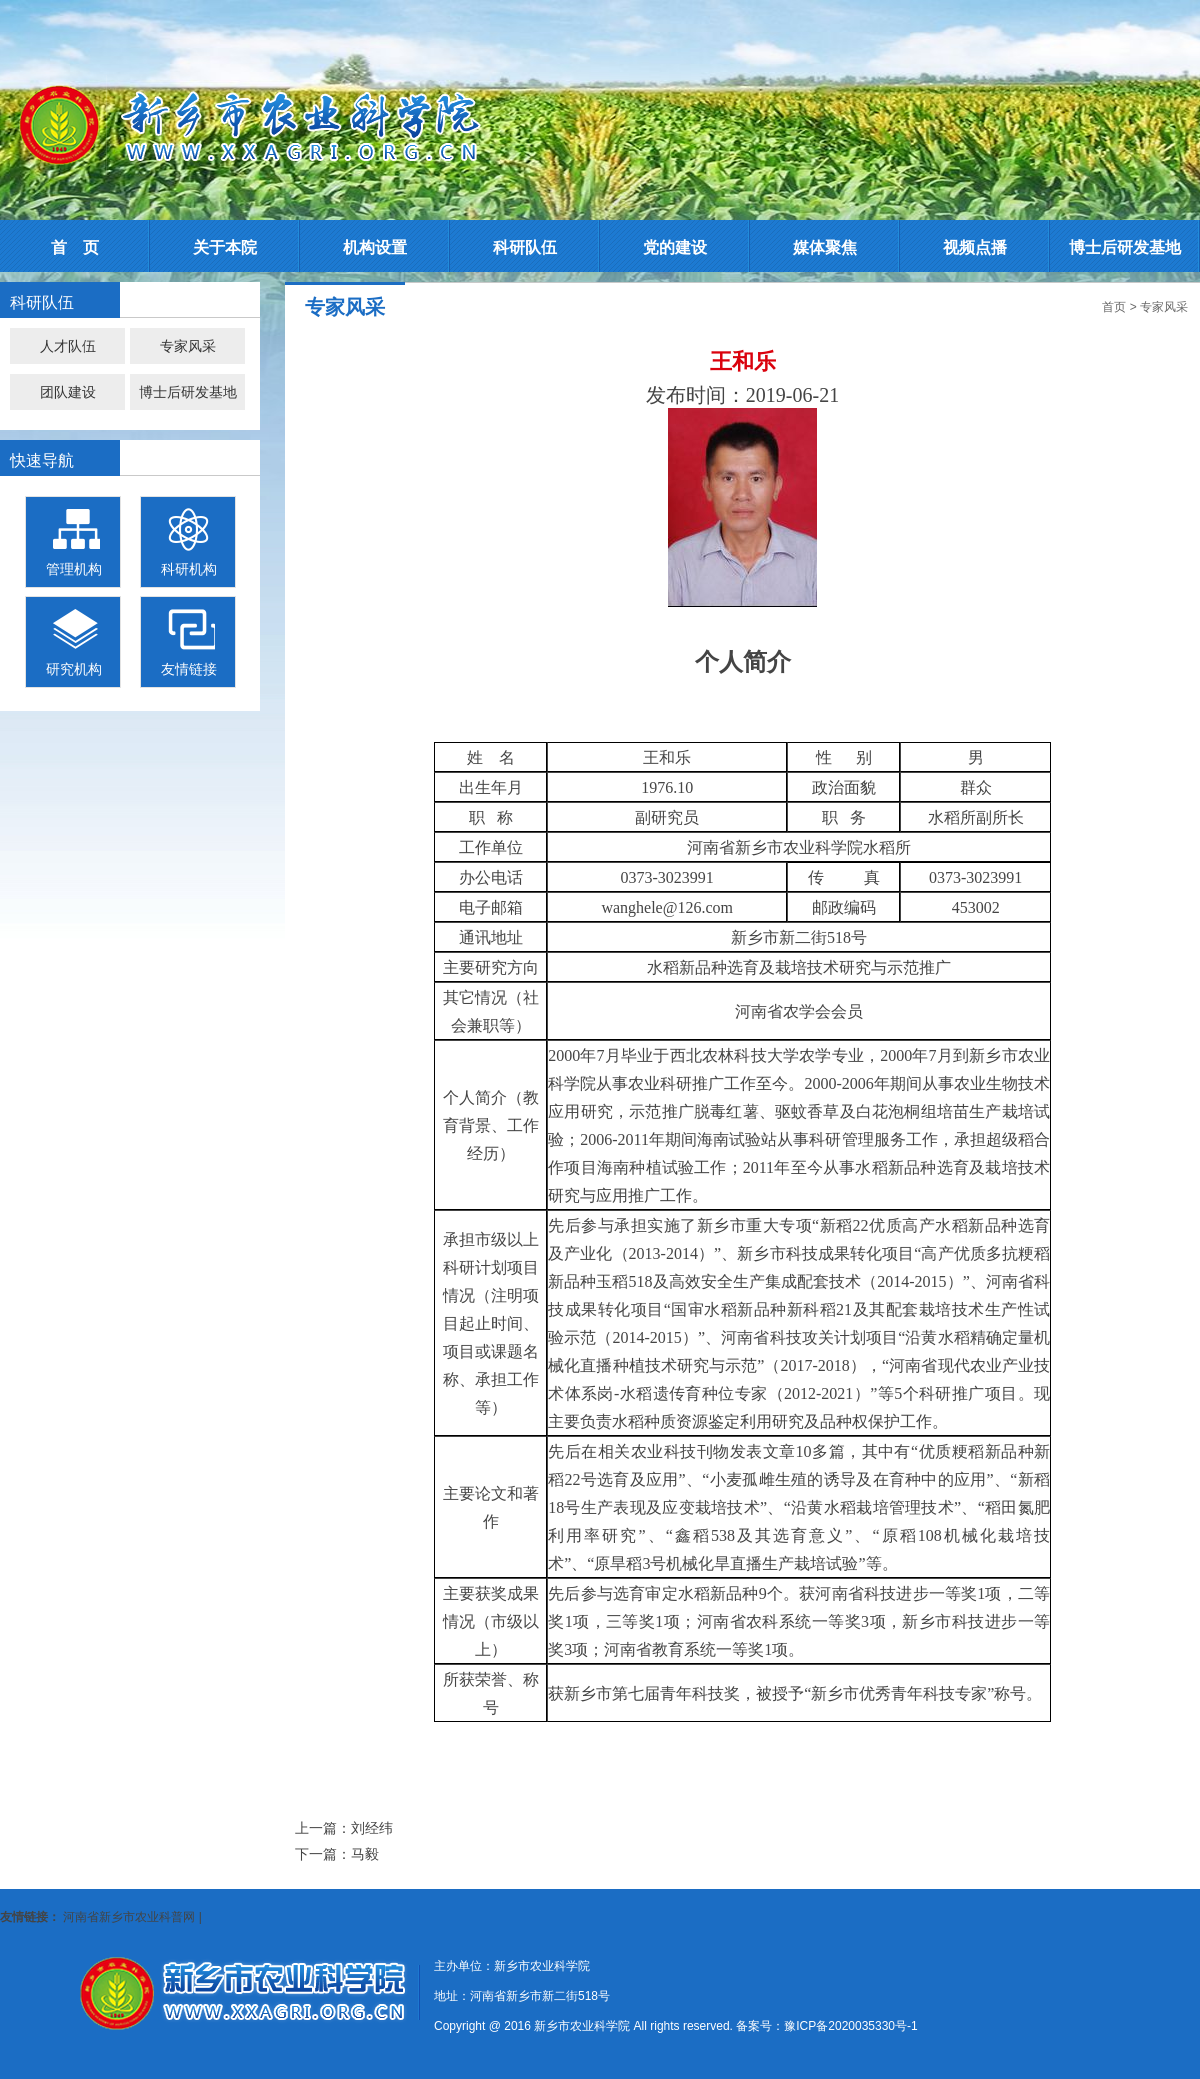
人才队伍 (68, 346)
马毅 (365, 1854)
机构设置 (375, 247)
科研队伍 (525, 247)
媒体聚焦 (825, 247)
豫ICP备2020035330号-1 (850, 2026)
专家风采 (188, 346)
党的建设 (675, 247)
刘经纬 (372, 1828)
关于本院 (225, 247)
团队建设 (68, 392)
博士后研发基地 (1125, 247)
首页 (1114, 307)
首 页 (75, 247)
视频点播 (975, 247)
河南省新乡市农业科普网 (129, 1917)
